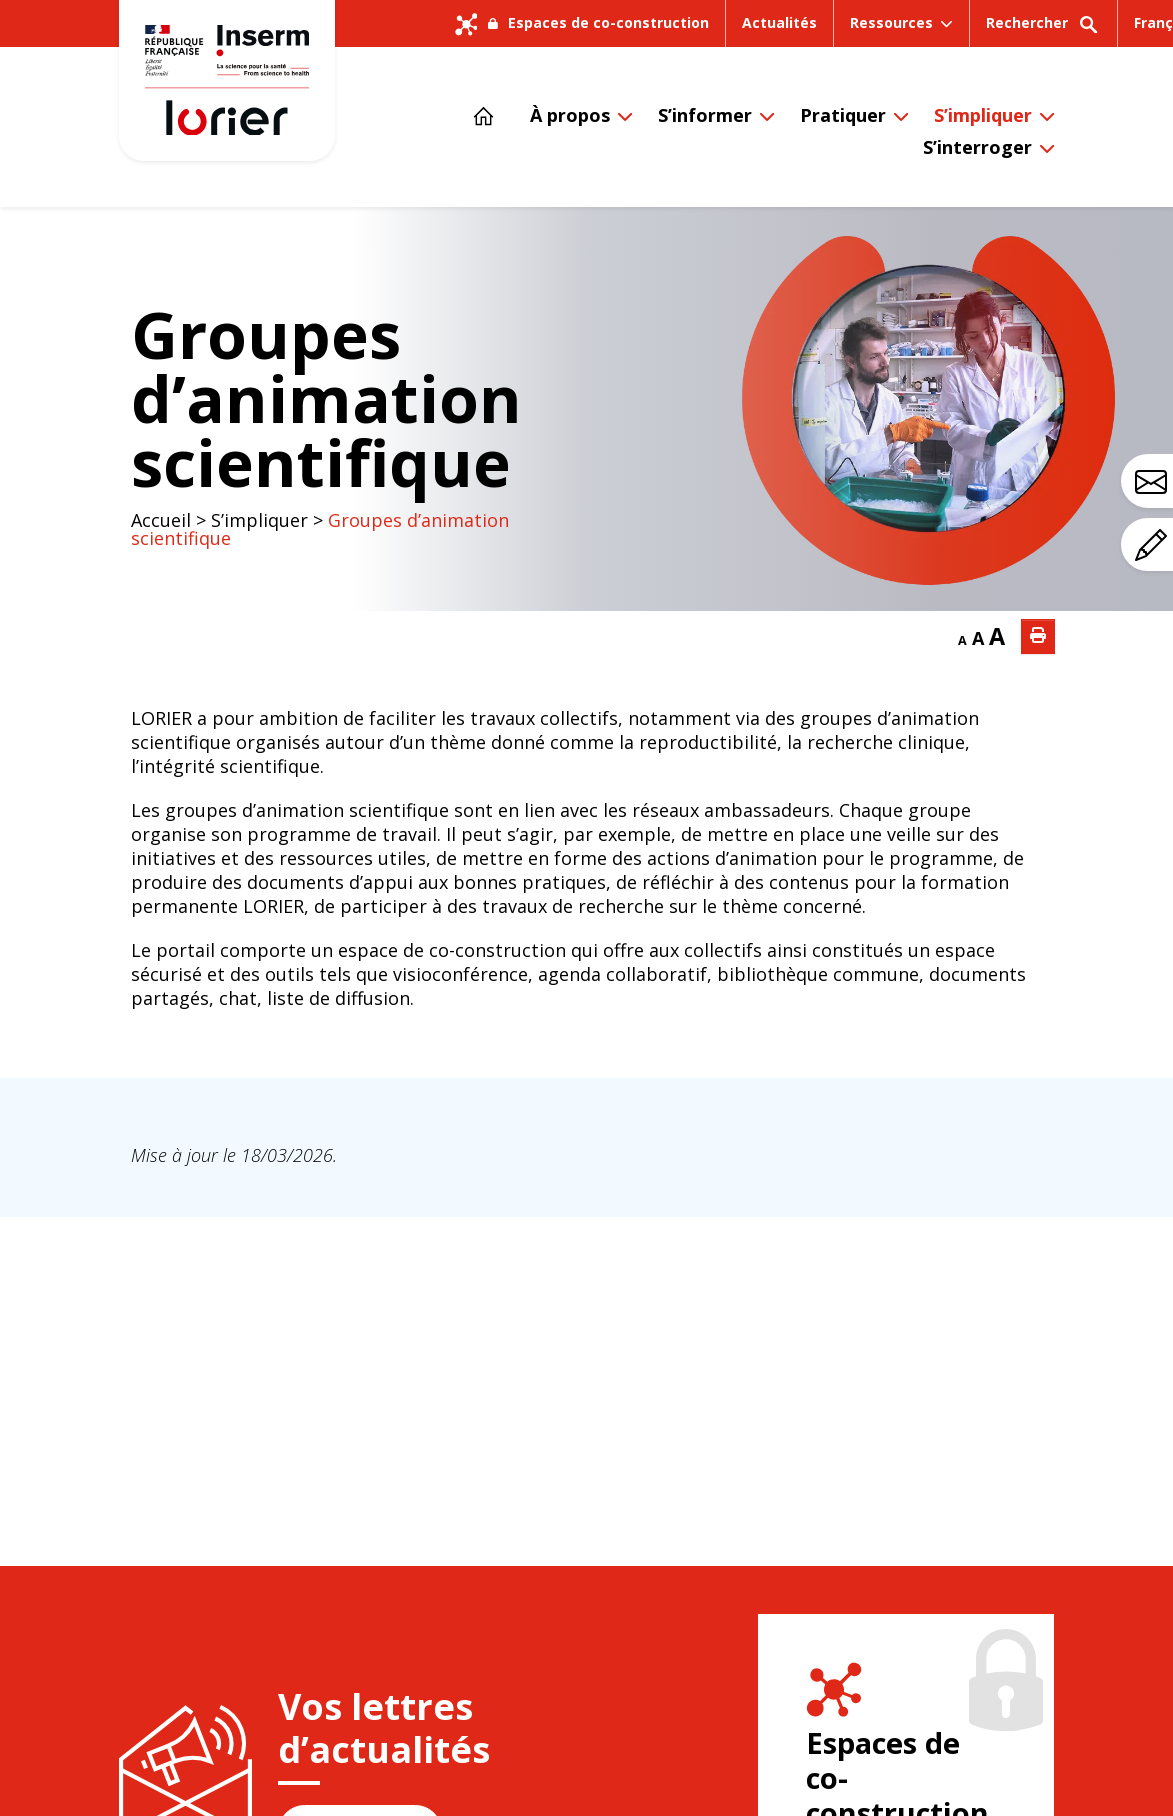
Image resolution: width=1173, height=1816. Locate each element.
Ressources (891, 22)
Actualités (779, 22)
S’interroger (977, 147)
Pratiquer (843, 115)
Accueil (161, 520)
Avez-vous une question (1154, 482)
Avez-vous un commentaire (1154, 545)
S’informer (705, 115)
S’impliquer (983, 115)
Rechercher (1043, 29)
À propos (570, 115)
